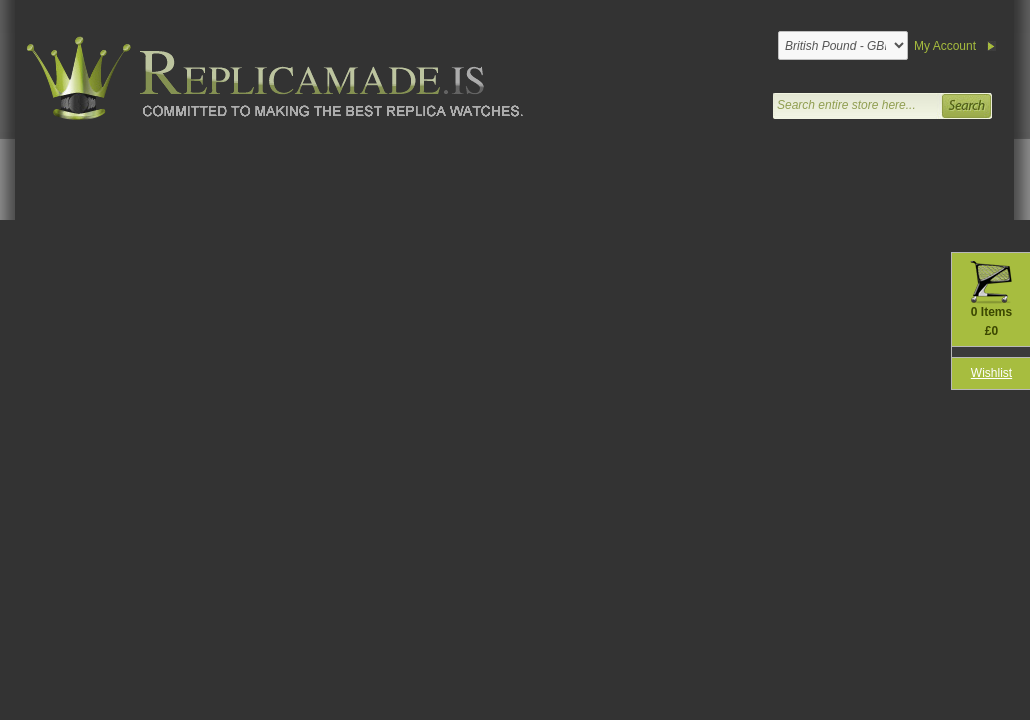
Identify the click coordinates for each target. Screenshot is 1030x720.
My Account (945, 46)
